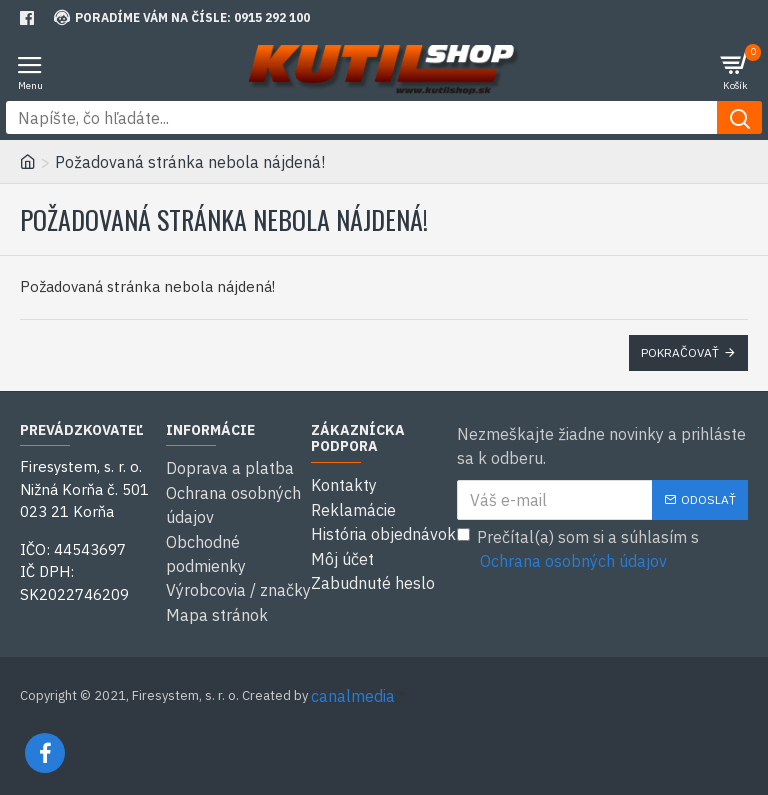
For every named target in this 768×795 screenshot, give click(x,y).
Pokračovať (680, 352)
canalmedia (353, 693)
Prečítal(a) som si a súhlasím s (578, 550)
